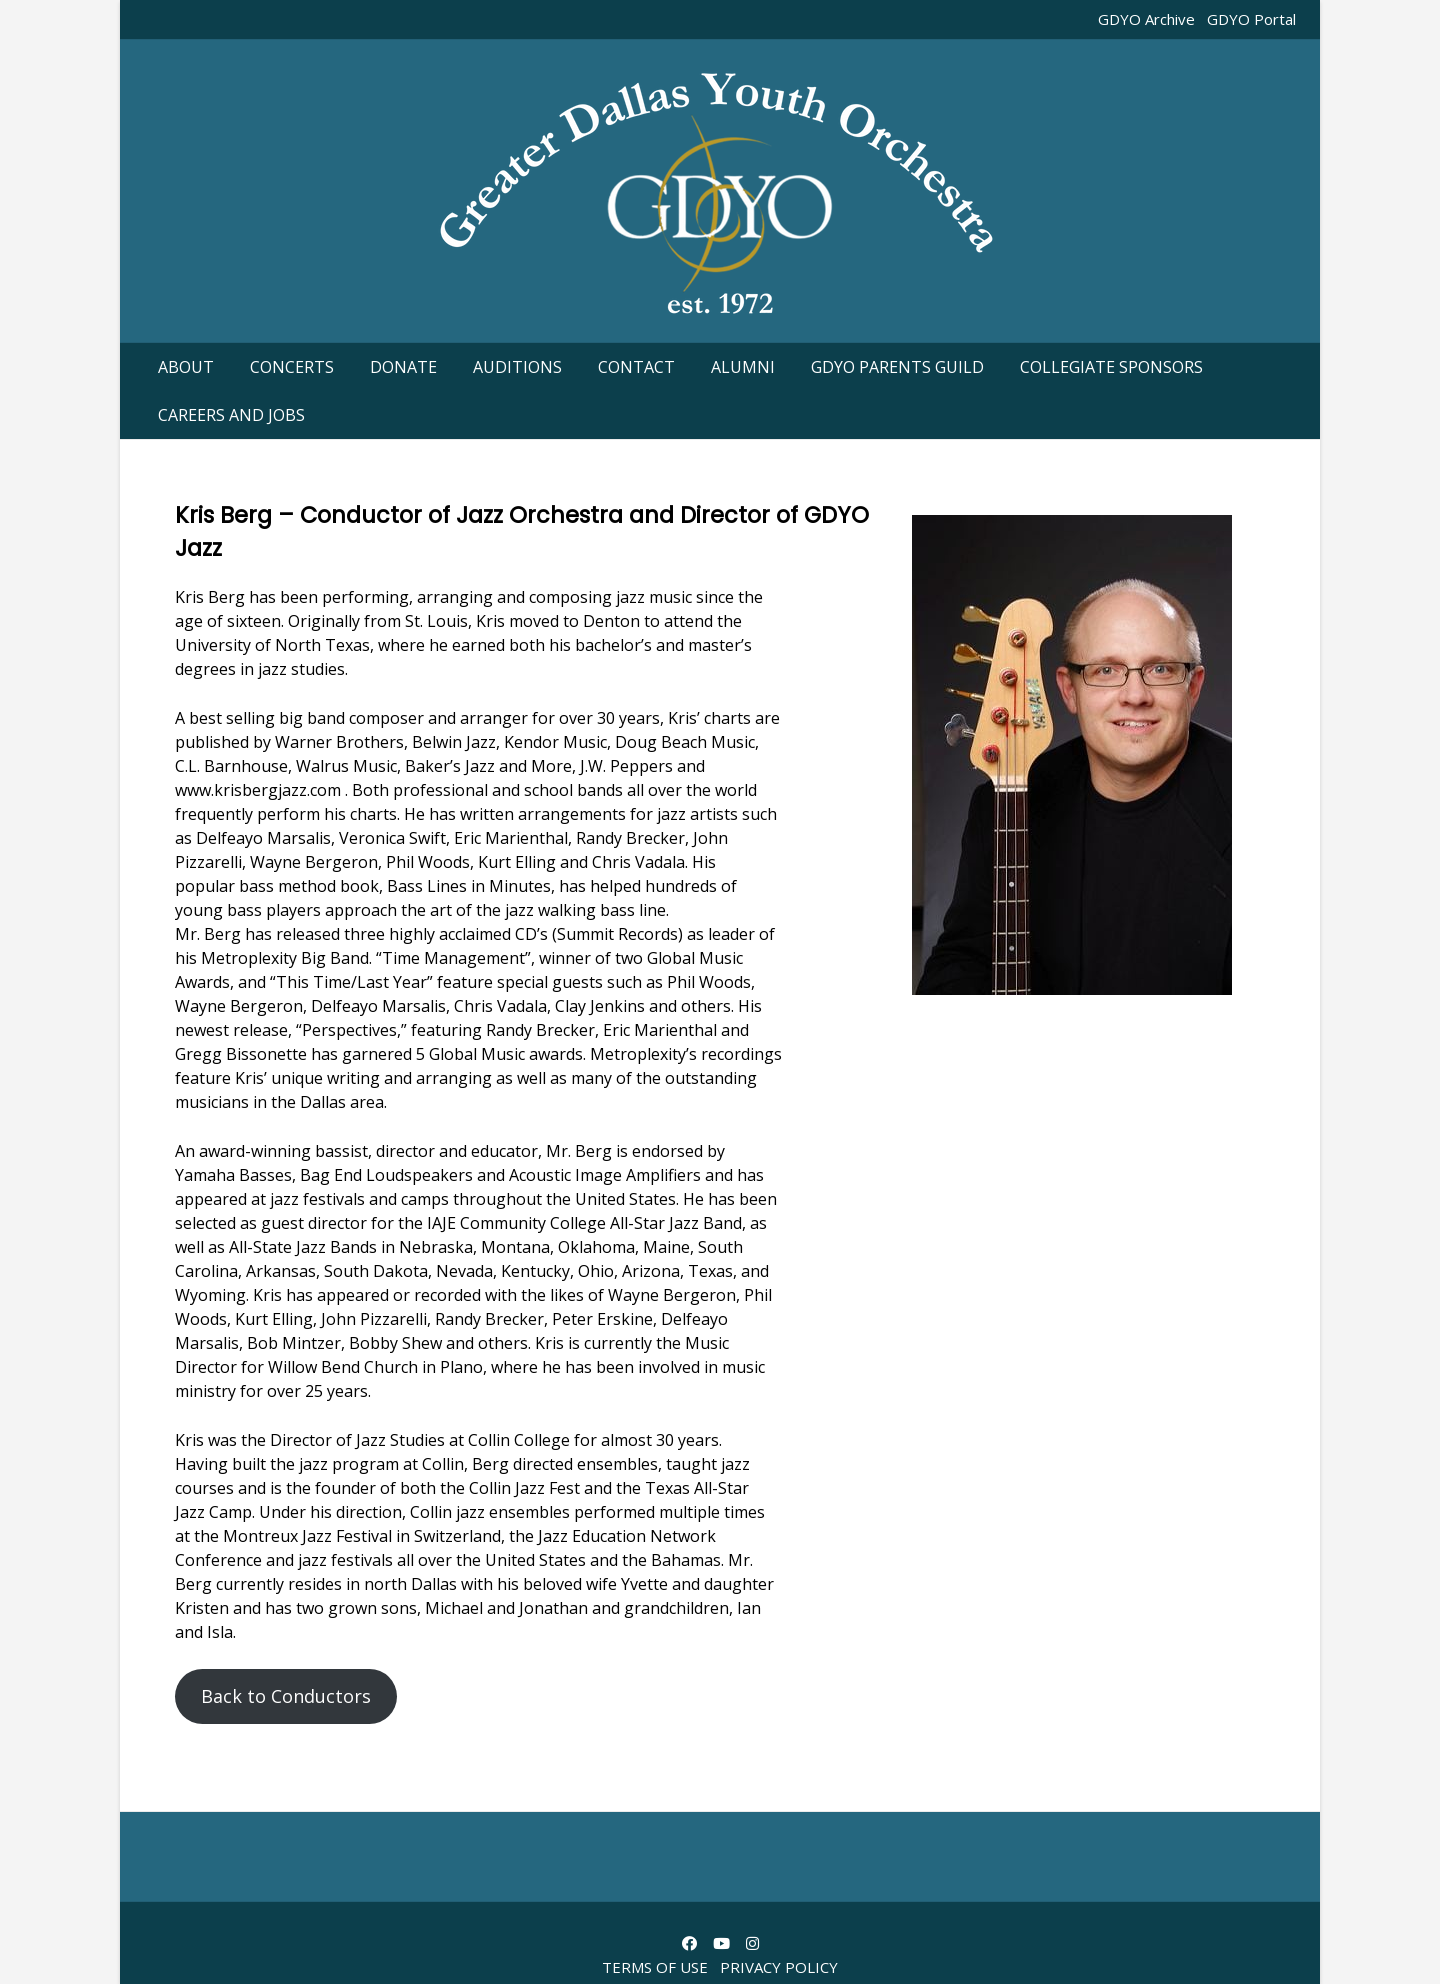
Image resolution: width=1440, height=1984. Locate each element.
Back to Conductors (286, 1696)
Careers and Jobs (231, 415)
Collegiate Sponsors (1111, 367)
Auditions (517, 367)
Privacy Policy (779, 1967)
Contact (636, 367)
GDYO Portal (1251, 19)
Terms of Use (655, 1967)
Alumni (743, 367)
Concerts (292, 367)
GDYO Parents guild (897, 367)
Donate (403, 367)
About (186, 367)
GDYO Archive (1146, 19)
